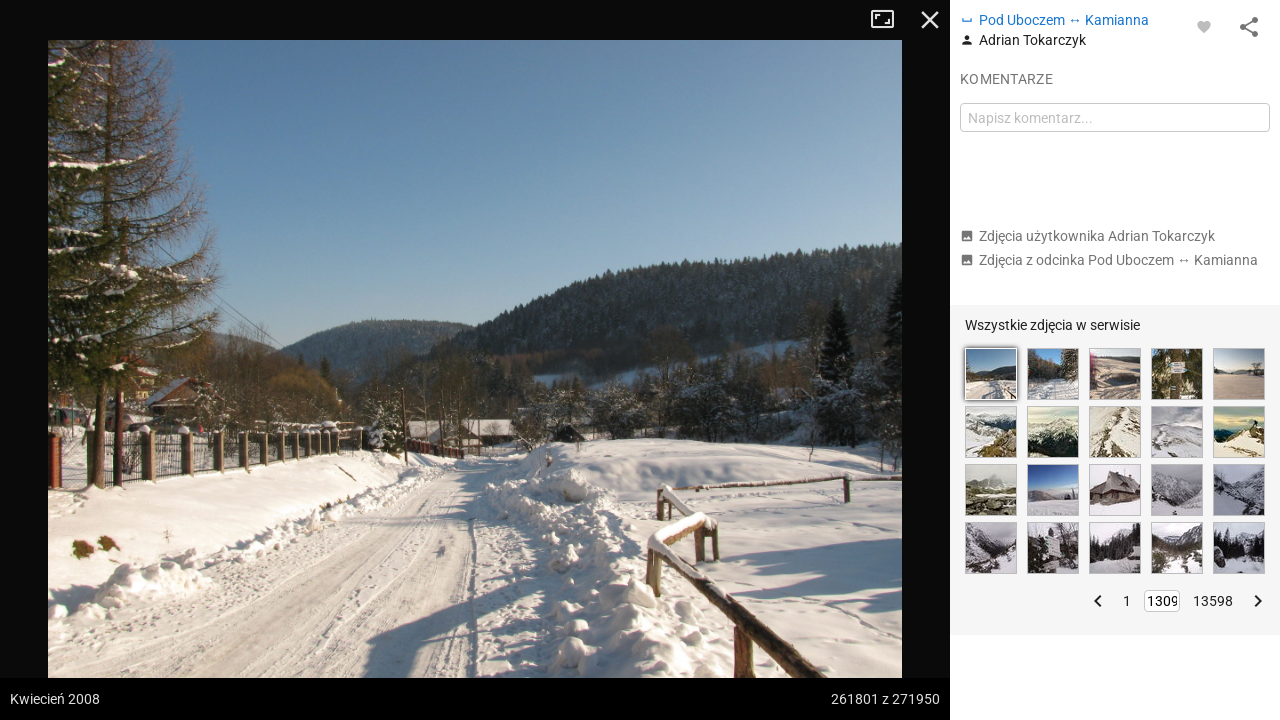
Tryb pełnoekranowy (890, 20)
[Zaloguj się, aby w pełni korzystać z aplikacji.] (1204, 26)
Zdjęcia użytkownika (1087, 236)
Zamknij (930, 20)
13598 (1213, 601)
